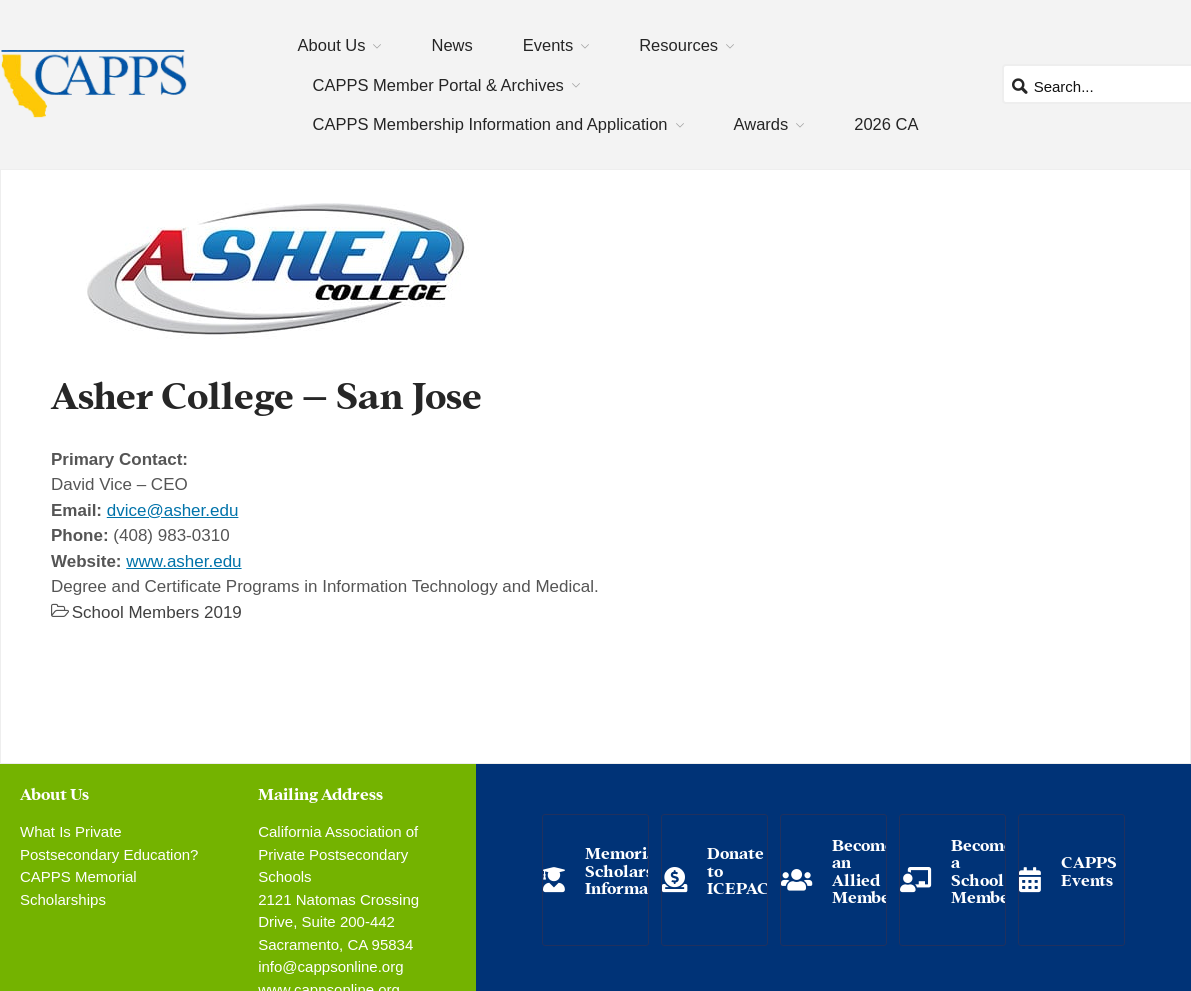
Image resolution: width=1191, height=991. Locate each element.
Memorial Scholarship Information (632, 869)
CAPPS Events (1089, 869)
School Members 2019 (157, 612)
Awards (761, 124)
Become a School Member (984, 870)
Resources (678, 45)
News (451, 45)
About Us (332, 45)
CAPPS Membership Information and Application (490, 124)
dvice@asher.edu (173, 510)
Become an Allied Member (865, 870)
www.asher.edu (183, 561)
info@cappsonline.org (330, 966)
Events (548, 45)
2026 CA (886, 124)
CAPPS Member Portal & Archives (438, 85)
